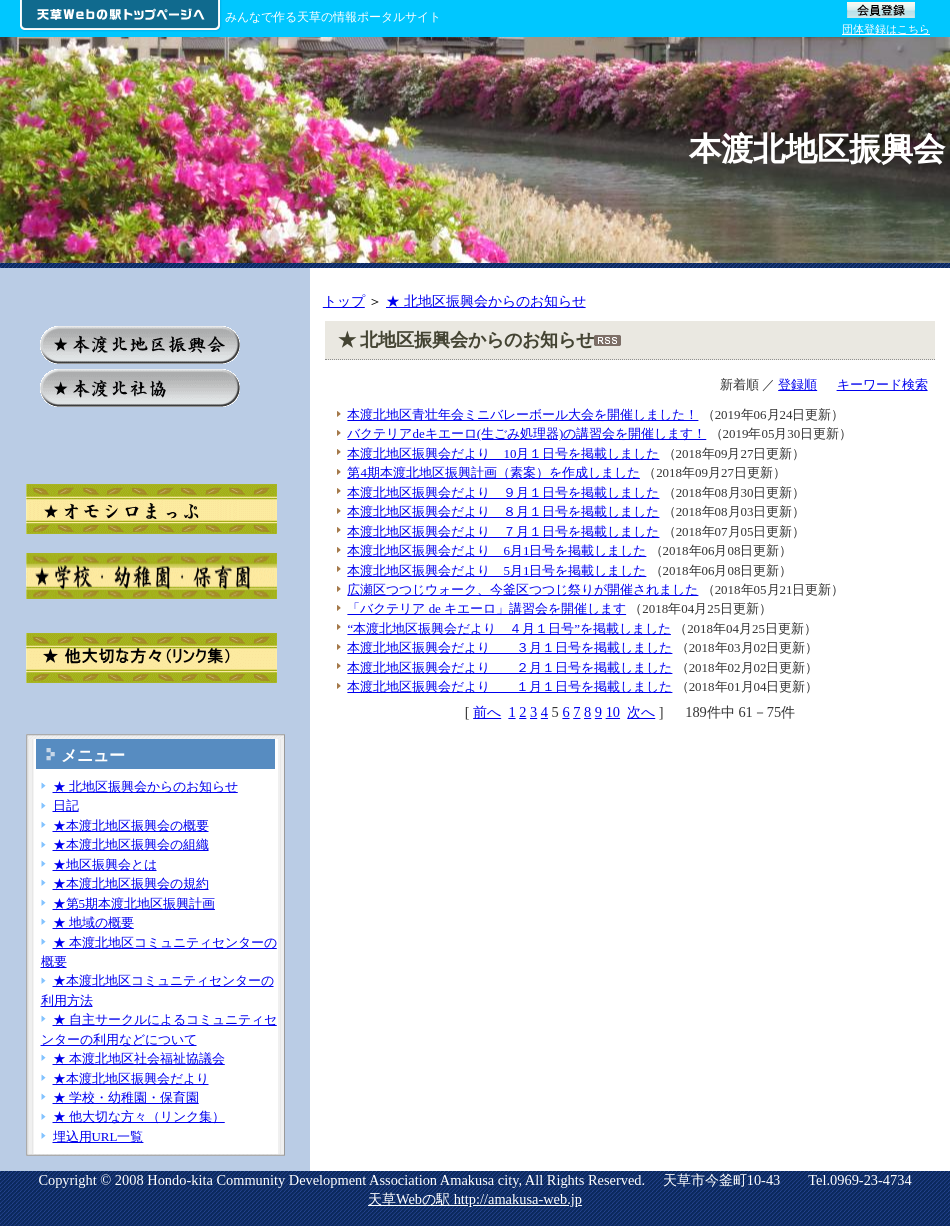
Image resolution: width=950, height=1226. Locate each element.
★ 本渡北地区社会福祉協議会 (139, 1058)
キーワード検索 (882, 384)
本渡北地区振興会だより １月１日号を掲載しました (509, 686)
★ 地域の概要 (93, 922)
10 (613, 712)
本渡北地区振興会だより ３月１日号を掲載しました (509, 647)
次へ (641, 712)
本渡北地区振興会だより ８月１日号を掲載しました (503, 511)
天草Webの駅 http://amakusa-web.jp (475, 1199)
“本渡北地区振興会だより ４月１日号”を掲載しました (509, 628)
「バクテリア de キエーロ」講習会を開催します (486, 608)
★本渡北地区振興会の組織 (131, 844)
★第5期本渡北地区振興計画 (134, 903)
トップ (344, 301)
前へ (487, 712)
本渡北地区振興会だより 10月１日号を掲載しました (503, 453)
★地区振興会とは (105, 864)
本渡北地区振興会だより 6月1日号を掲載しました (496, 550)
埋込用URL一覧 (98, 1136)
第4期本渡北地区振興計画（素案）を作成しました (493, 472)
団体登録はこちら (886, 29)
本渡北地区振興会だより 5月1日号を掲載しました (496, 570)
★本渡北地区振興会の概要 (131, 825)
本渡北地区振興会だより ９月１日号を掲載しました (503, 492)
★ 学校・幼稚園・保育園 (126, 1097)
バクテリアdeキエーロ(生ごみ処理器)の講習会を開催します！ (526, 433)
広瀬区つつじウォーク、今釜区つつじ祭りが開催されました (522, 589)
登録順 (797, 384)
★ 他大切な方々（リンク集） (139, 1116)
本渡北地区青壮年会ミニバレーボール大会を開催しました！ (522, 414)
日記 (66, 805)
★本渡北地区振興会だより (131, 1078)
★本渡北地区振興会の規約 (131, 883)
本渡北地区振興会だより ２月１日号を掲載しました (509, 667)
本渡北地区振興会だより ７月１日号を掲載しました (503, 531)
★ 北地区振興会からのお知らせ (486, 301)
